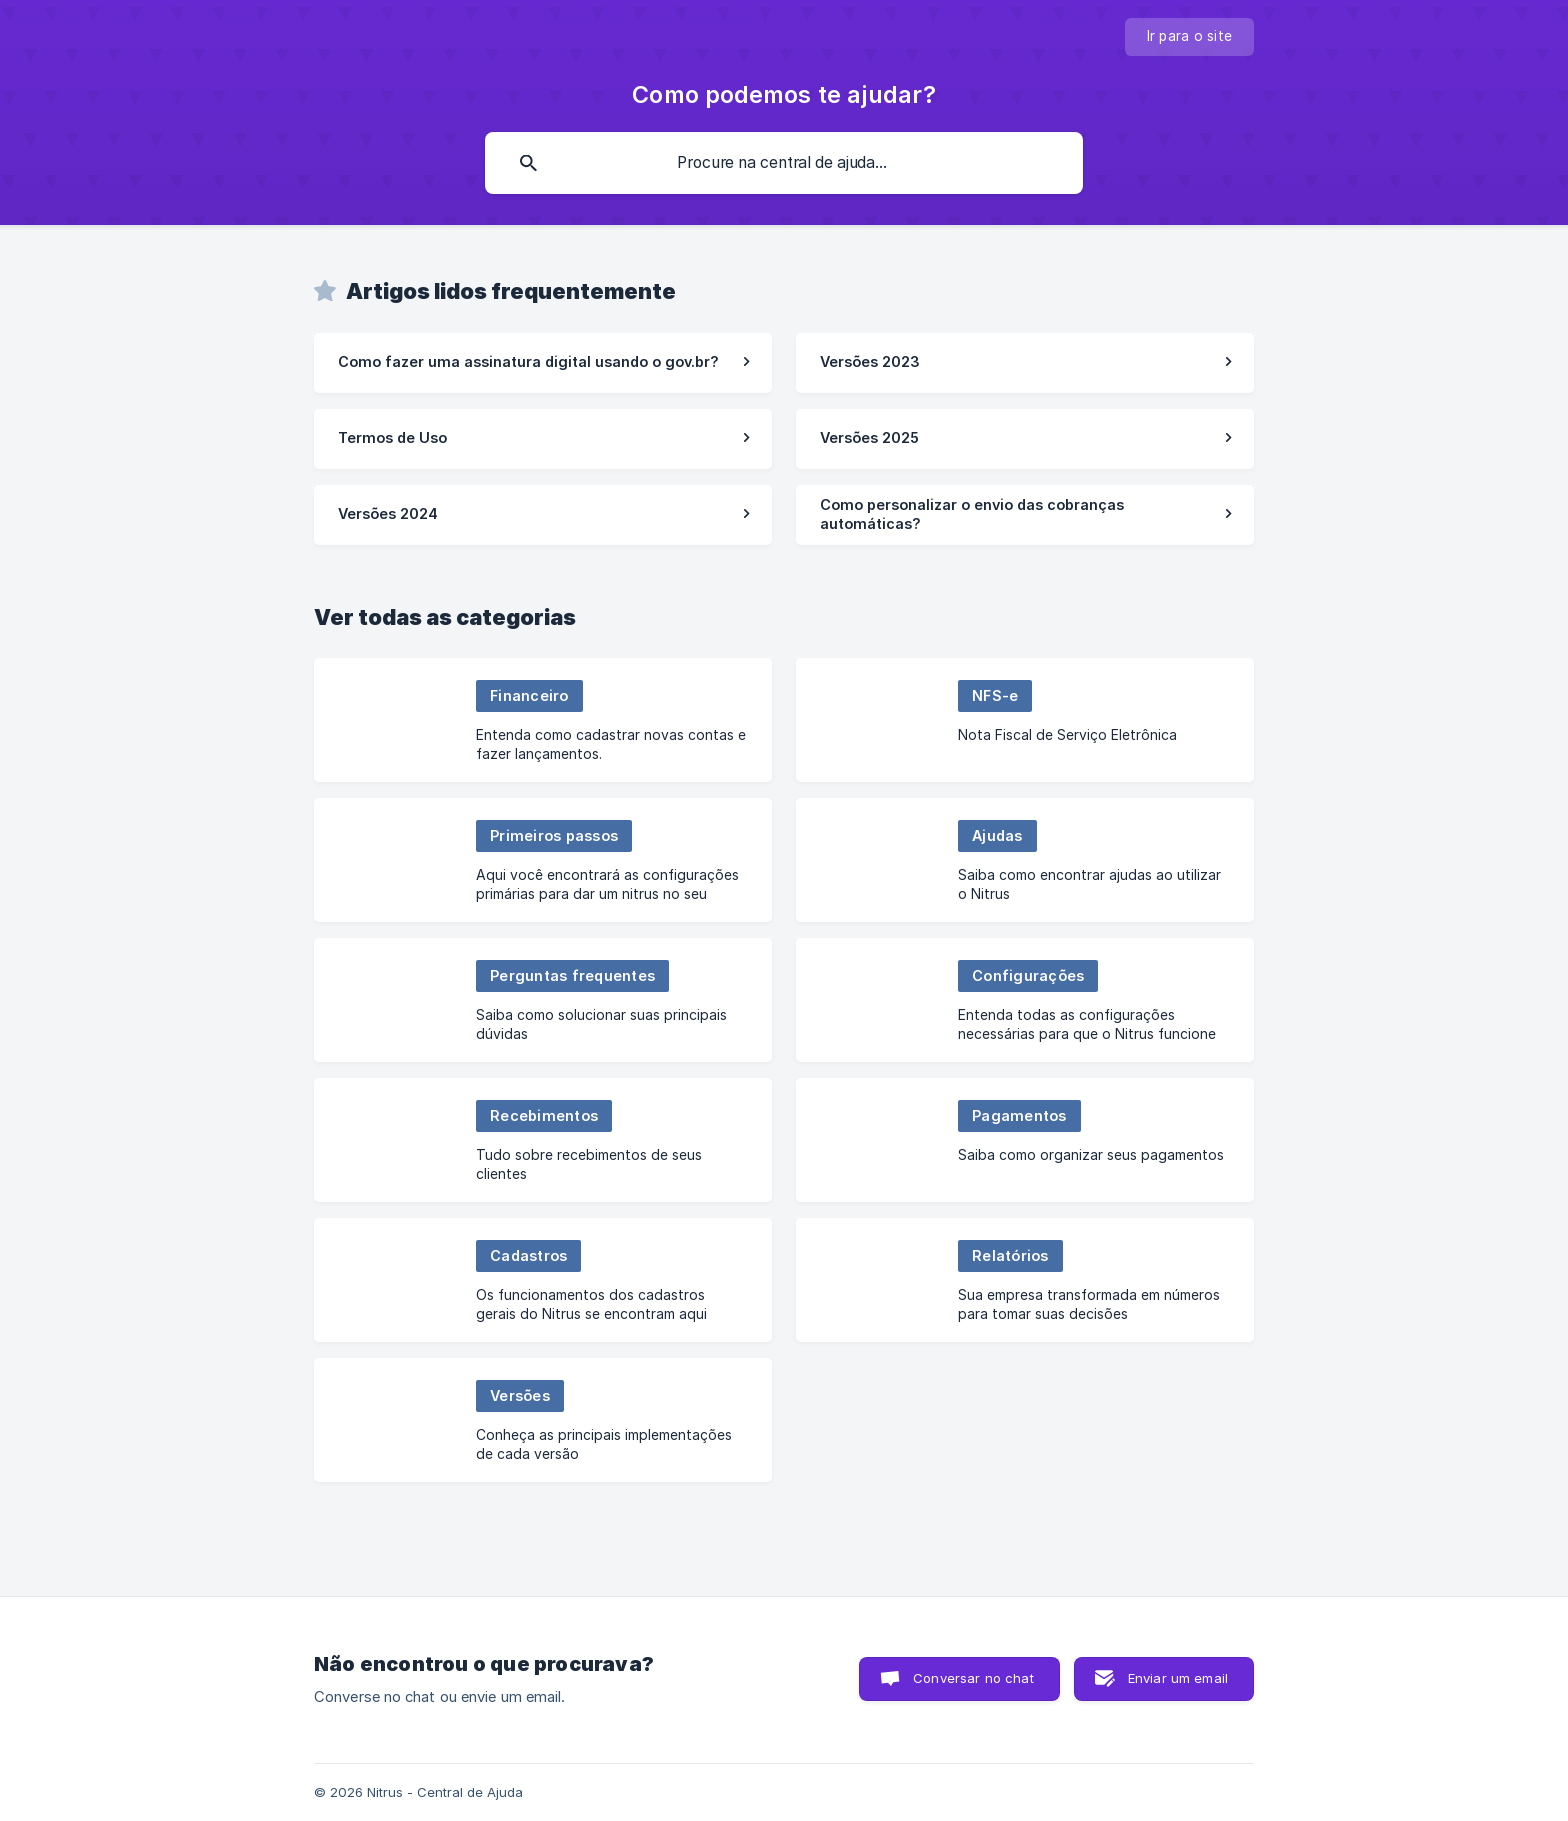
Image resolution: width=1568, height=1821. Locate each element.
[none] (1190, 37)
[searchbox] (784, 163)
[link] (543, 363)
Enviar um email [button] (1178, 1678)
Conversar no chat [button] (973, 1678)
